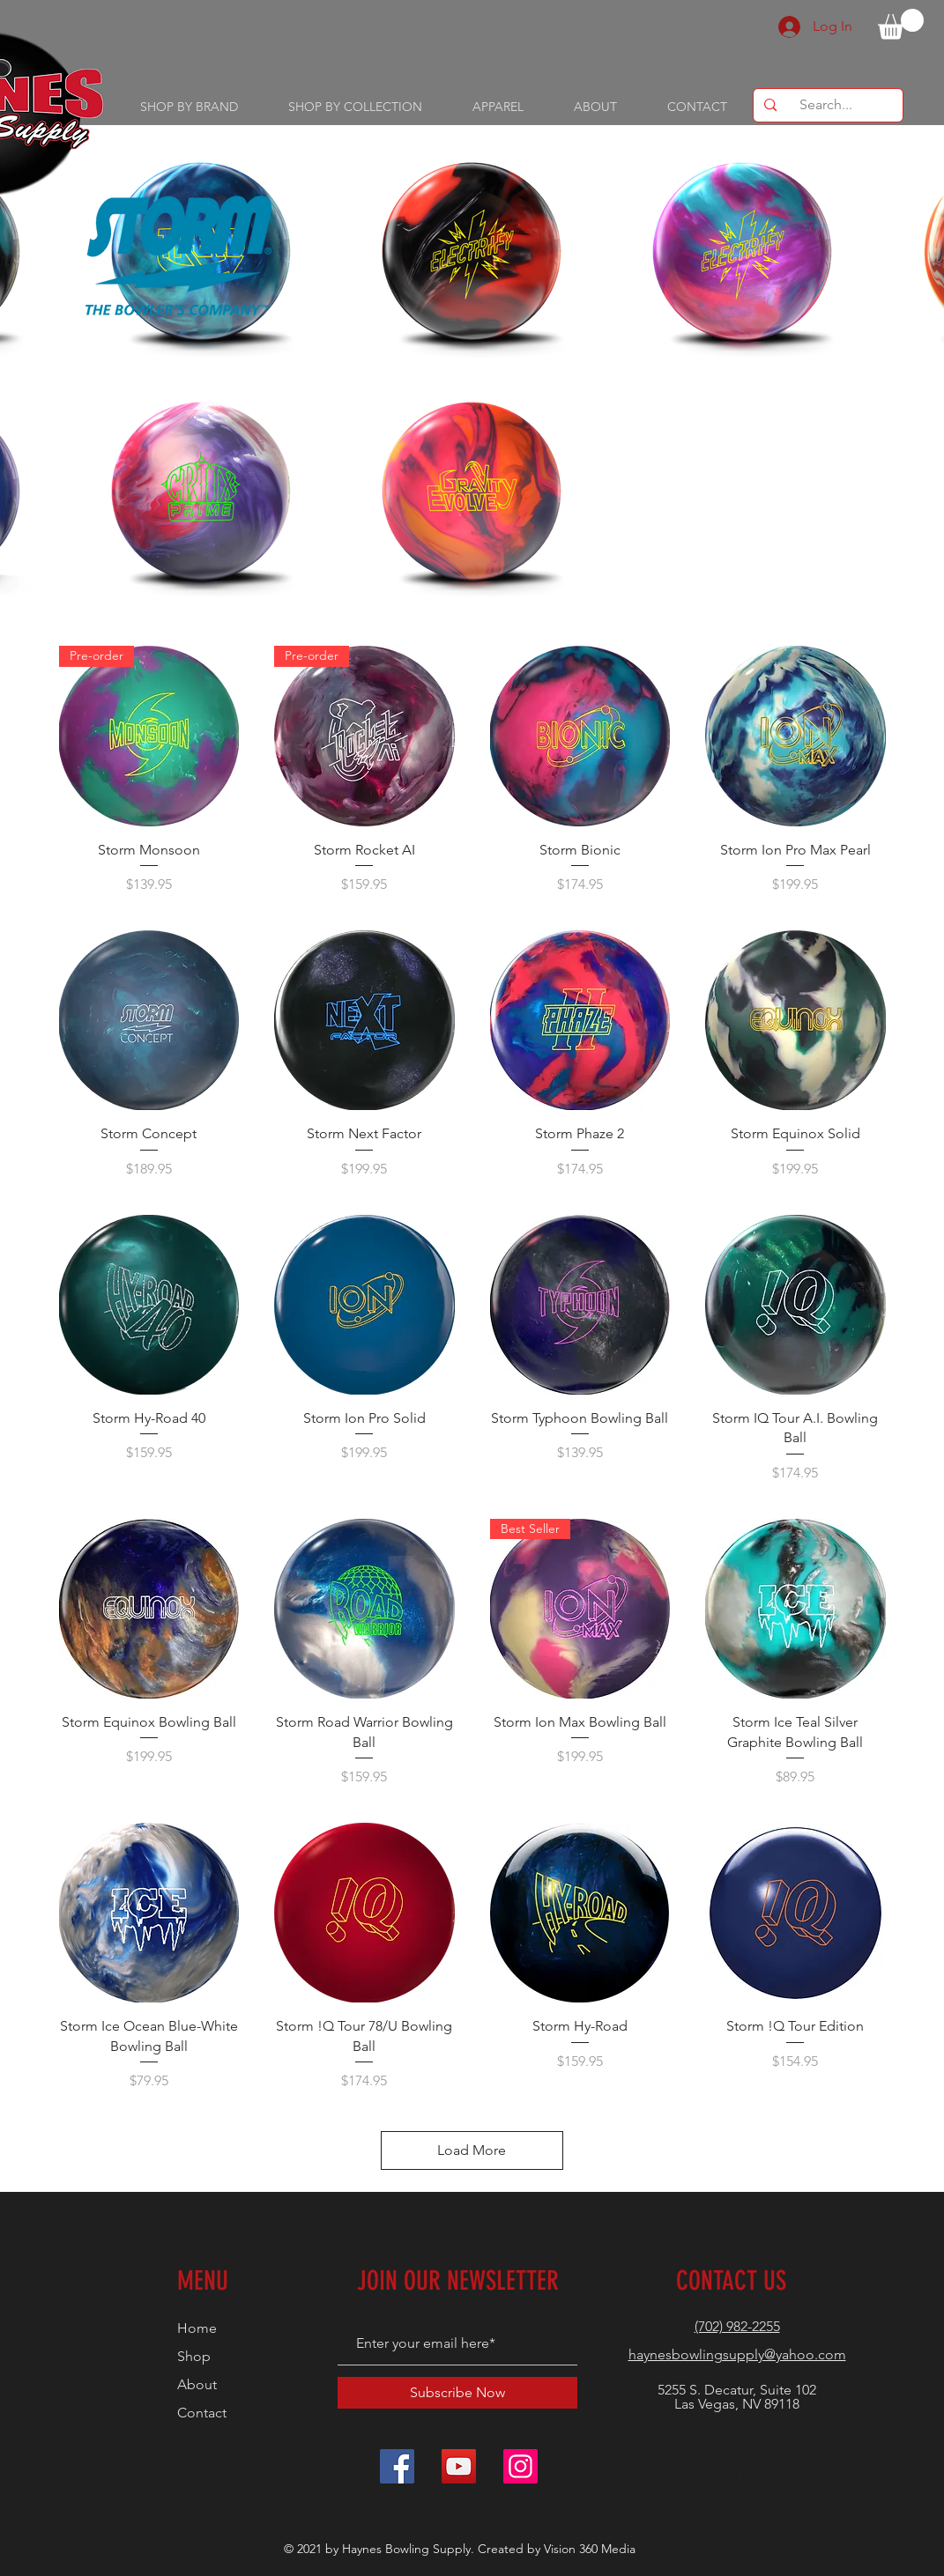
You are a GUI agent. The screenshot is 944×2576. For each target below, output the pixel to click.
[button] (901, 24)
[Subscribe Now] (457, 2393)
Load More (471, 2150)
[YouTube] (459, 2466)
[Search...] (826, 105)
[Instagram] (520, 2466)
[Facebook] (397, 2466)
